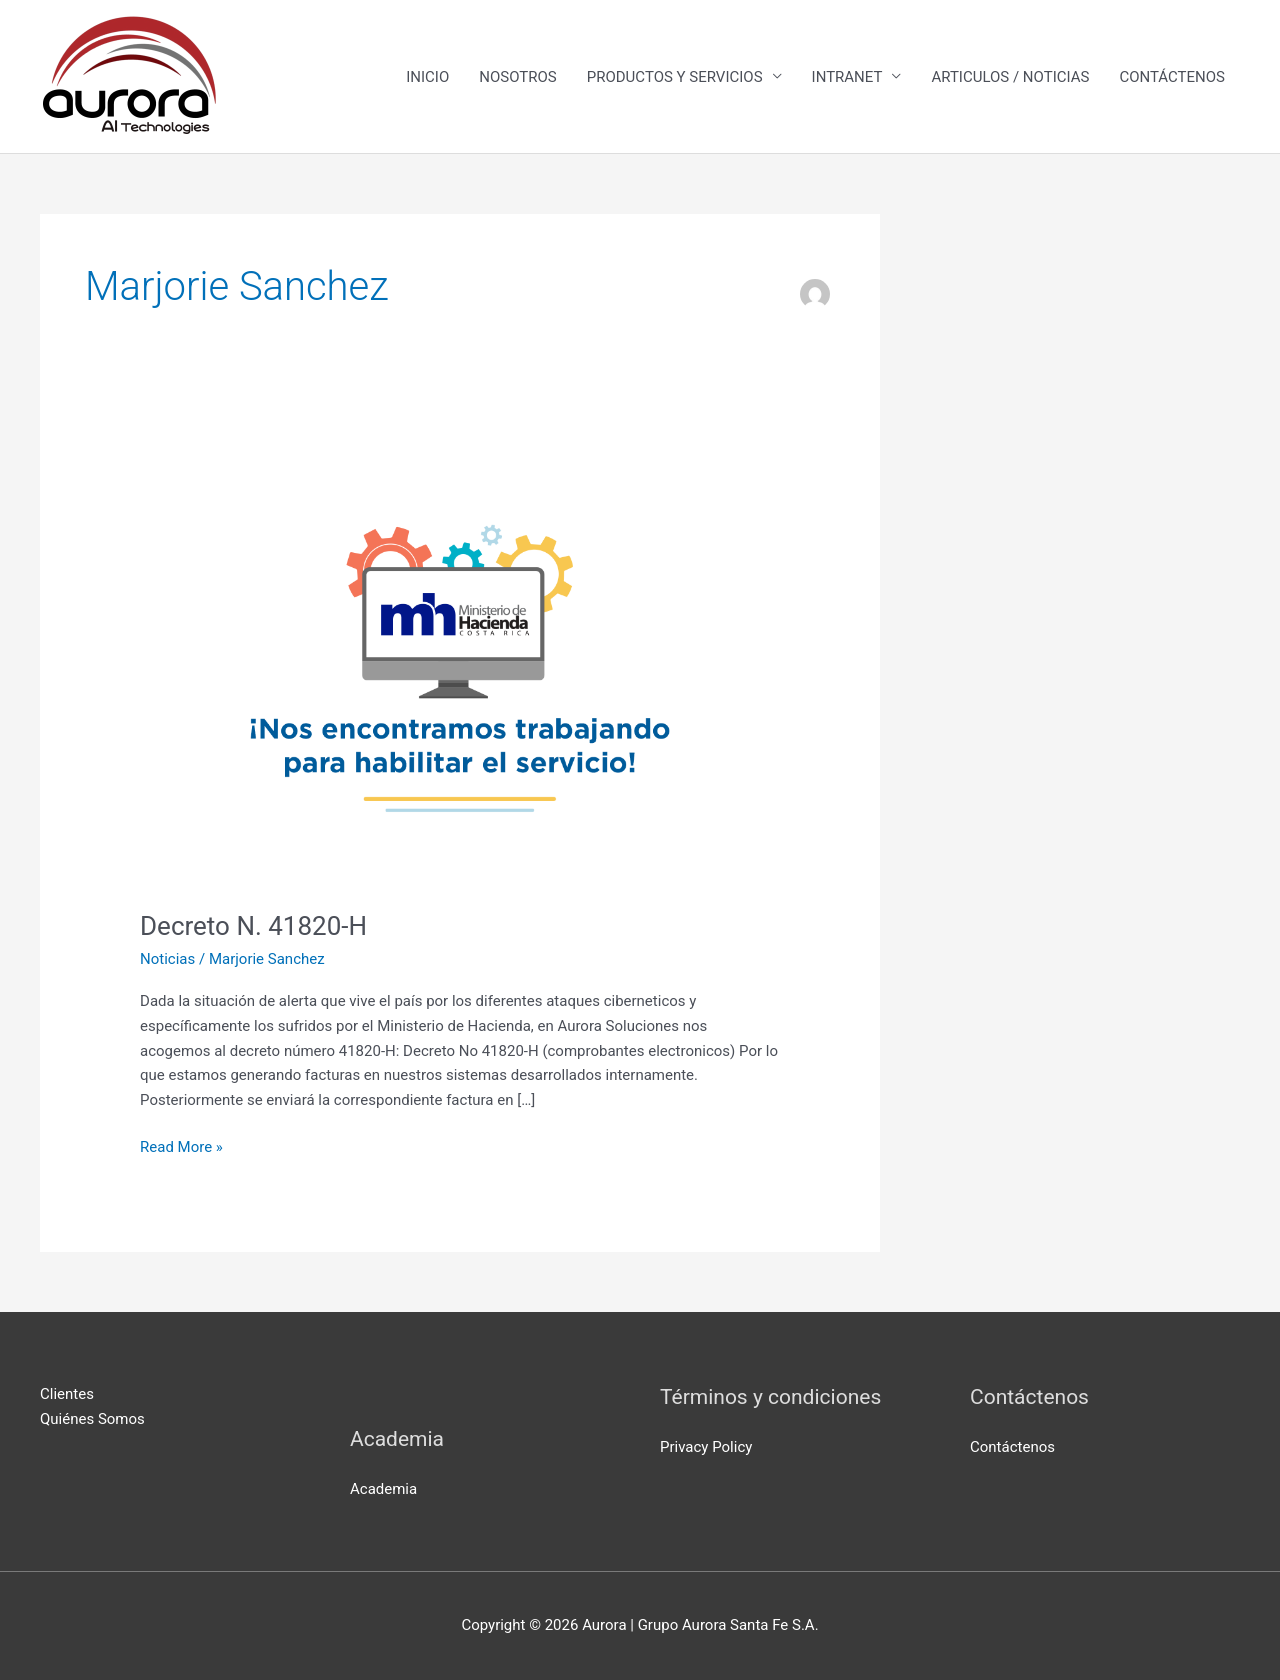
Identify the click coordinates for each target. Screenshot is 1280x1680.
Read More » (181, 1145)
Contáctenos (1012, 1447)
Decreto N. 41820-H (253, 926)
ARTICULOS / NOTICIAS (1010, 77)
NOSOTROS (517, 77)
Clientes (67, 1394)
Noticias (167, 959)
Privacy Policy (706, 1447)
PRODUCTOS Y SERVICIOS (675, 77)
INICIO (427, 77)
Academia (383, 1489)
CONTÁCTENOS (1172, 77)
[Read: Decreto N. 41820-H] (460, 670)
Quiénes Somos (92, 1419)
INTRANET (847, 77)
